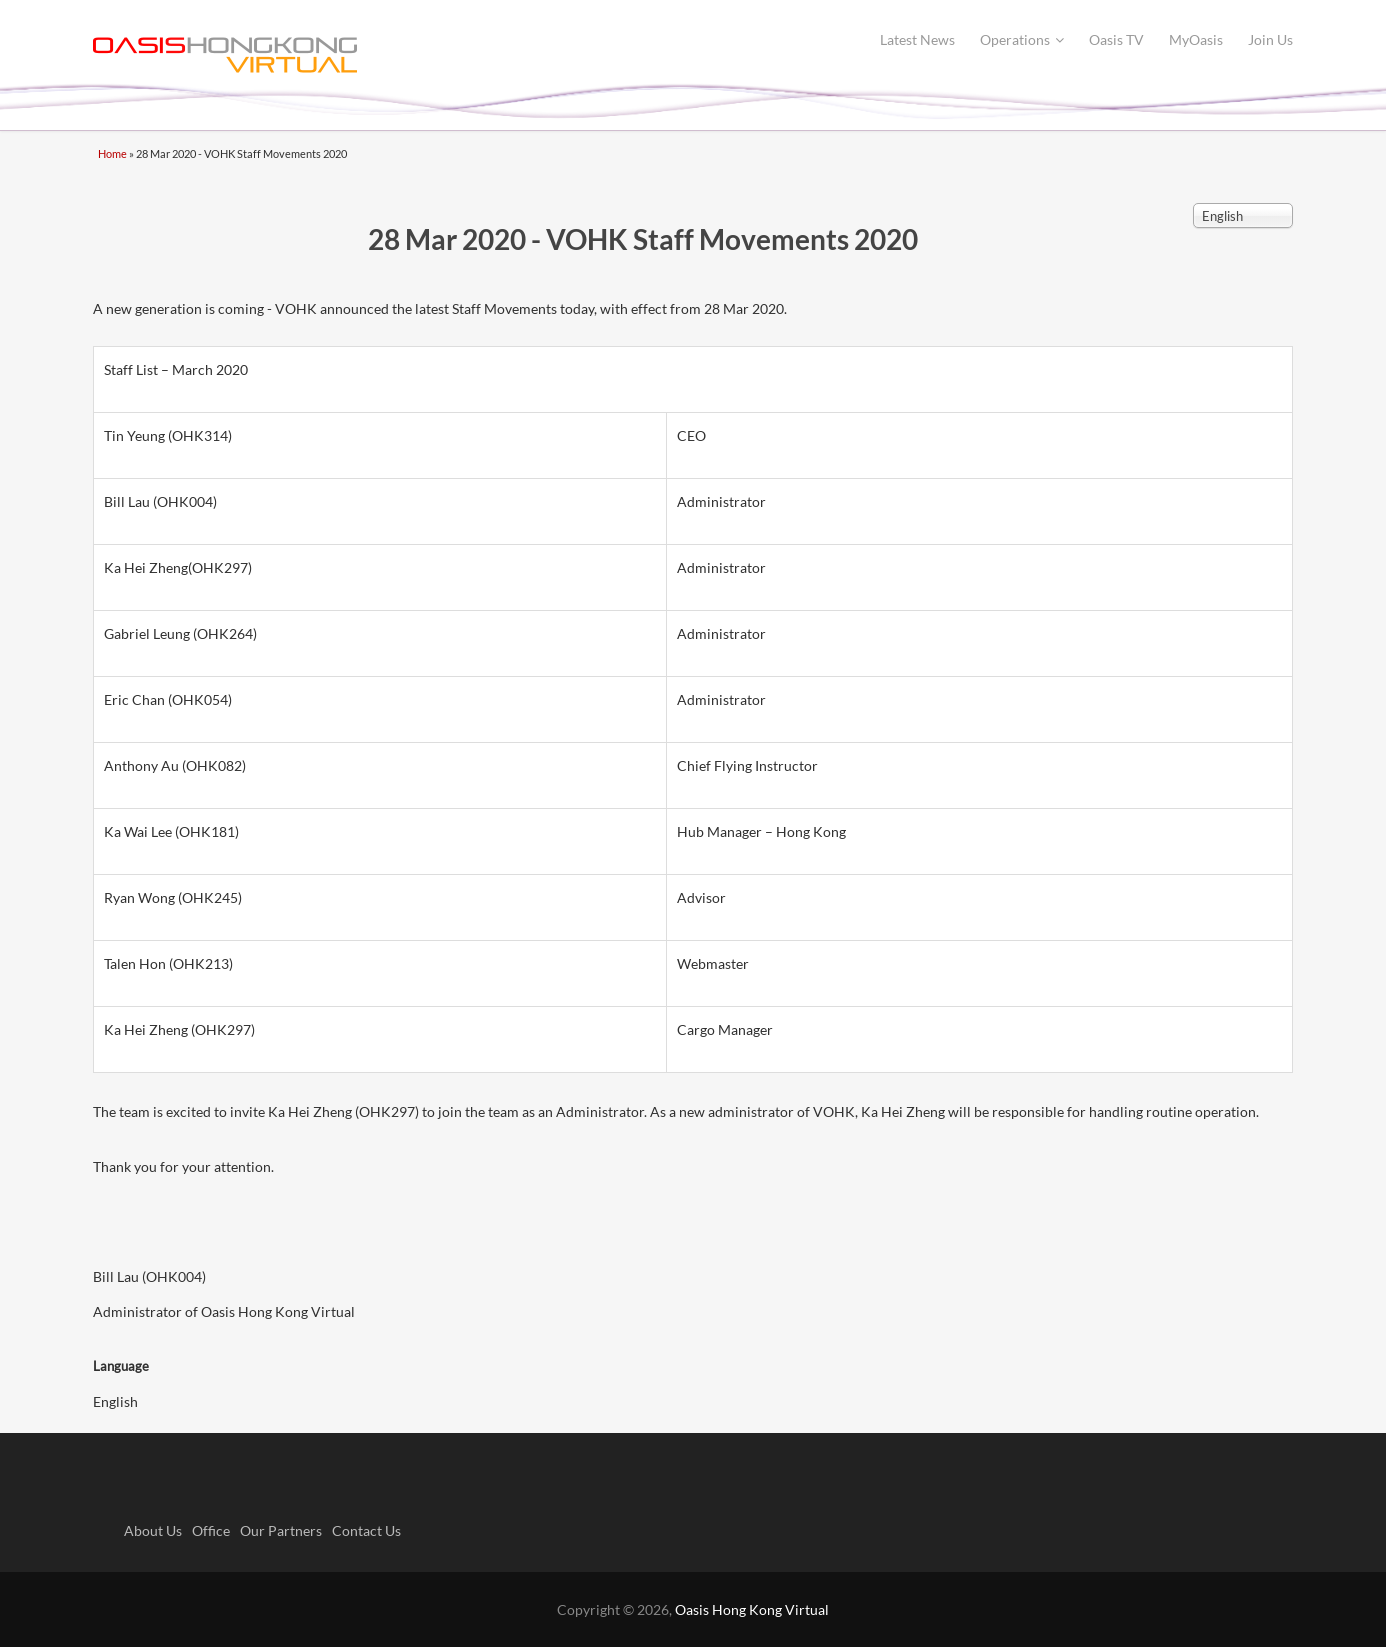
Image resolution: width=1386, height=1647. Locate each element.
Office (211, 1530)
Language (121, 1366)
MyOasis (1196, 39)
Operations (1022, 39)
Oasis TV (1116, 39)
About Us (153, 1530)
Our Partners (281, 1530)
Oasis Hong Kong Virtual (752, 1609)
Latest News (917, 39)
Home (112, 153)
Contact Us (366, 1530)
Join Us (1270, 39)
